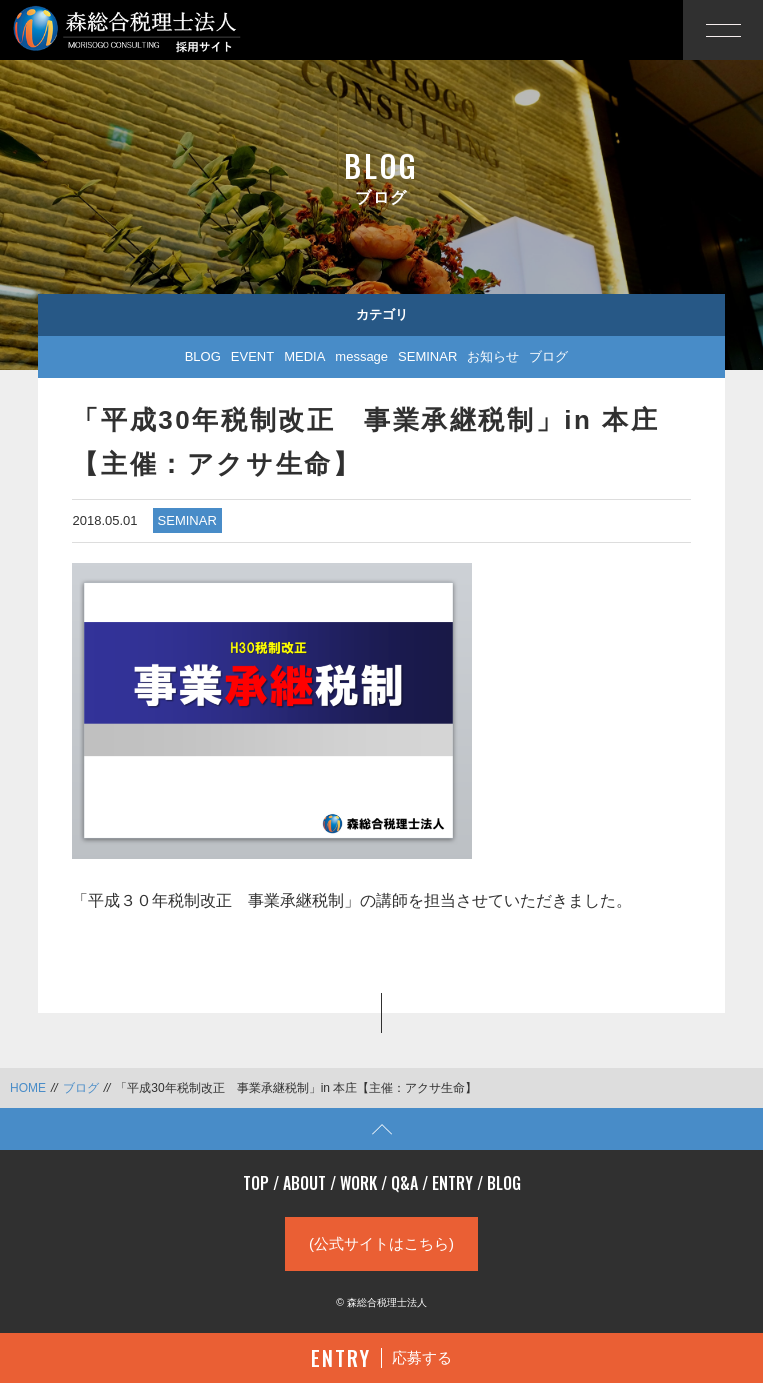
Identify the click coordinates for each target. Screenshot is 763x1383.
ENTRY (452, 1183)
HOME (28, 1088)
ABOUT (304, 1183)
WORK (358, 1183)
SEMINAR (427, 356)
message (361, 356)
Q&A (404, 1183)
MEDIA (304, 356)
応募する (381, 1358)
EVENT (252, 356)
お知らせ (493, 356)
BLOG (203, 356)
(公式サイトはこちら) (381, 1243)
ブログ (548, 356)
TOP (256, 1183)
